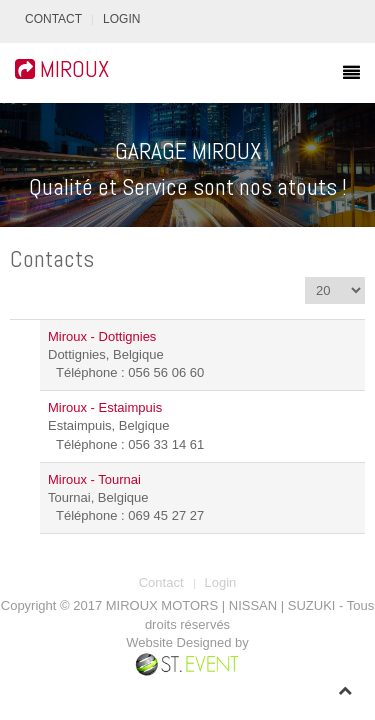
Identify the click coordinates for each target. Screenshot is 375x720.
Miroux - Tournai (94, 479)
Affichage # (305, 277)
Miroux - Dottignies (102, 336)
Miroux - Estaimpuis (105, 407)
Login (121, 19)
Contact (53, 19)
